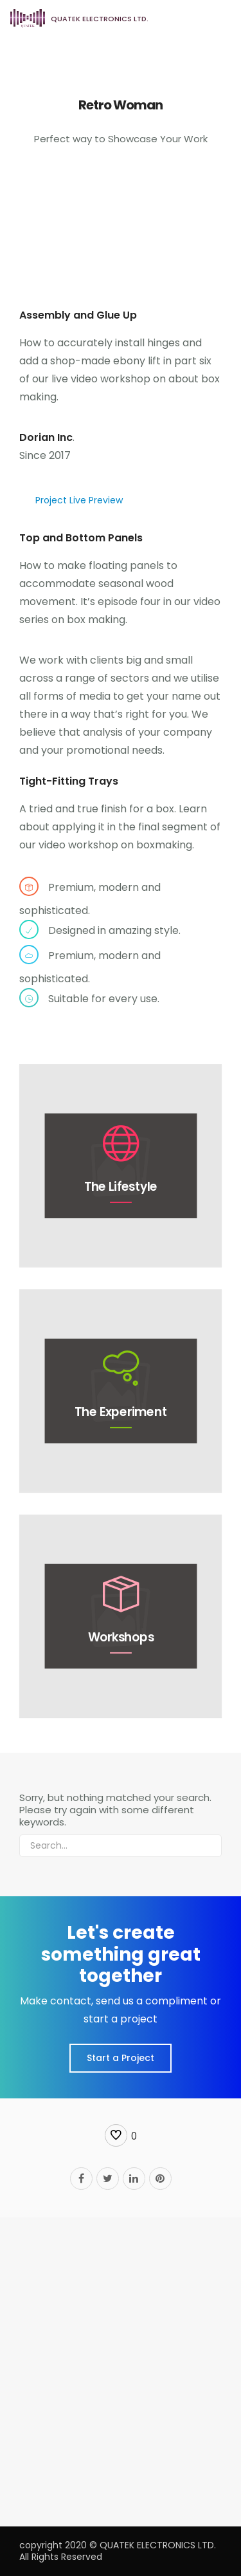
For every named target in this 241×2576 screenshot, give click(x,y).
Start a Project (120, 2057)
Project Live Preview (79, 500)
